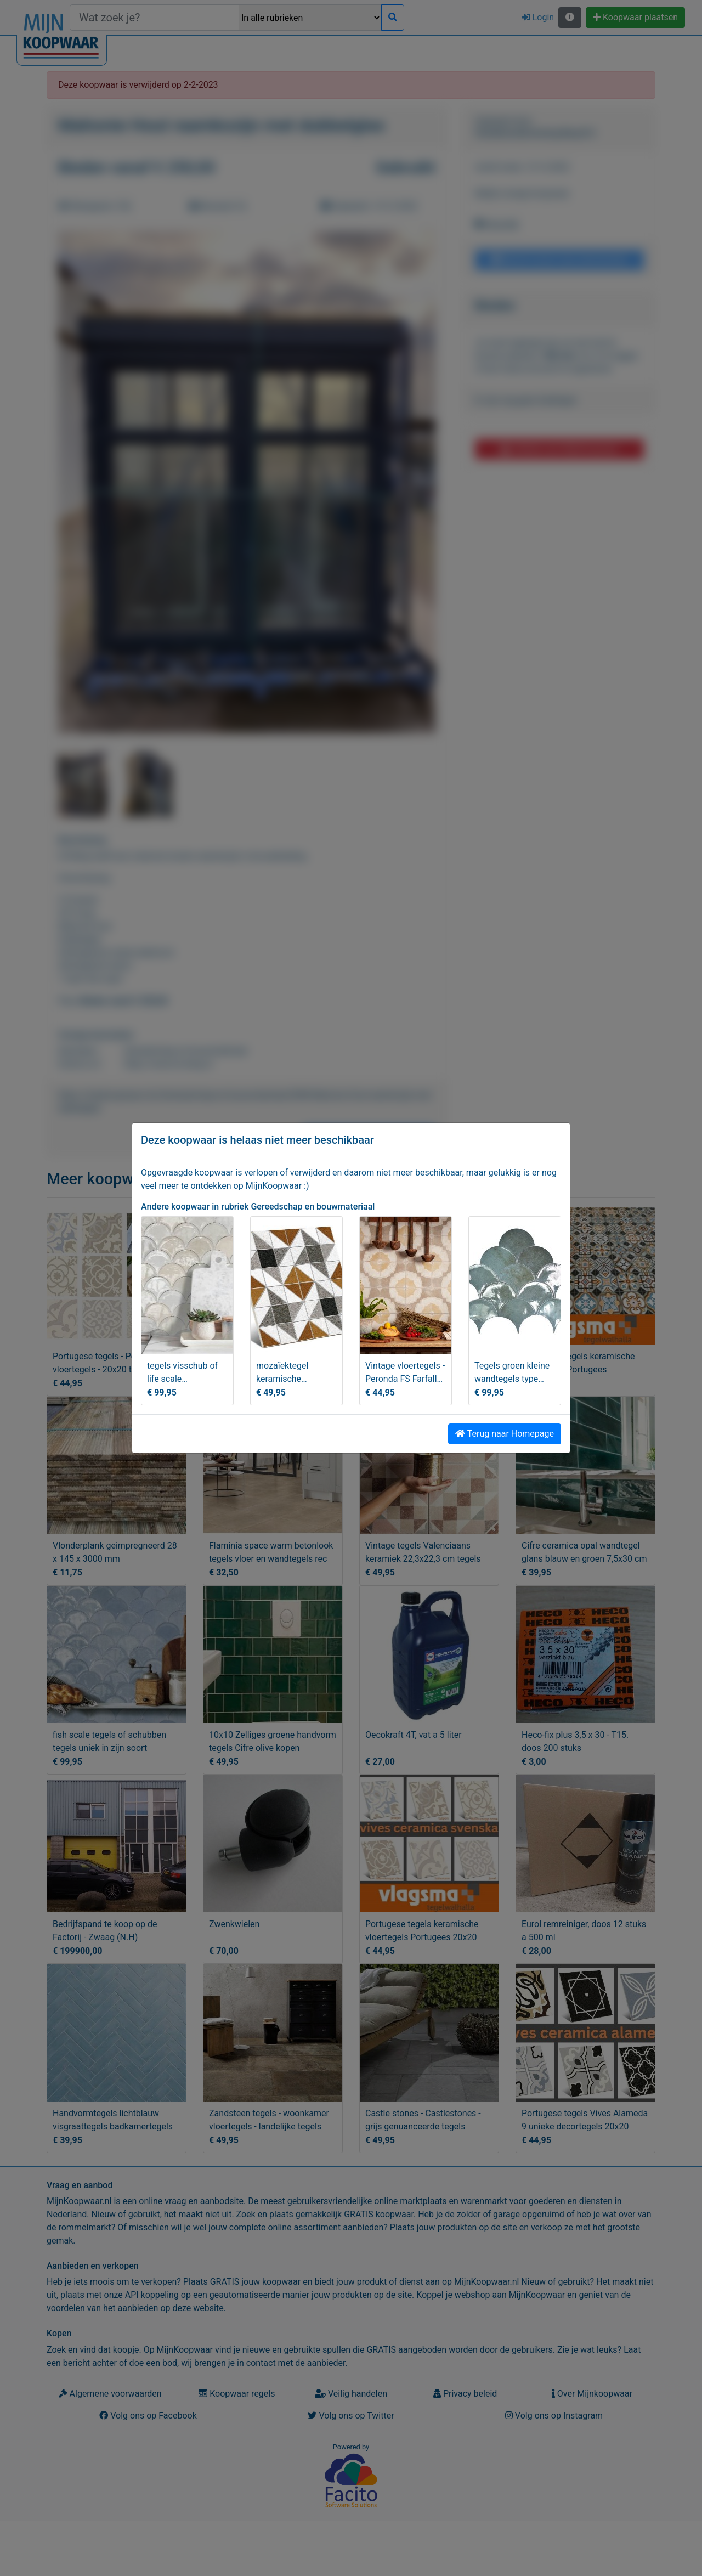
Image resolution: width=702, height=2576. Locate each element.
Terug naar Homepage (504, 1433)
